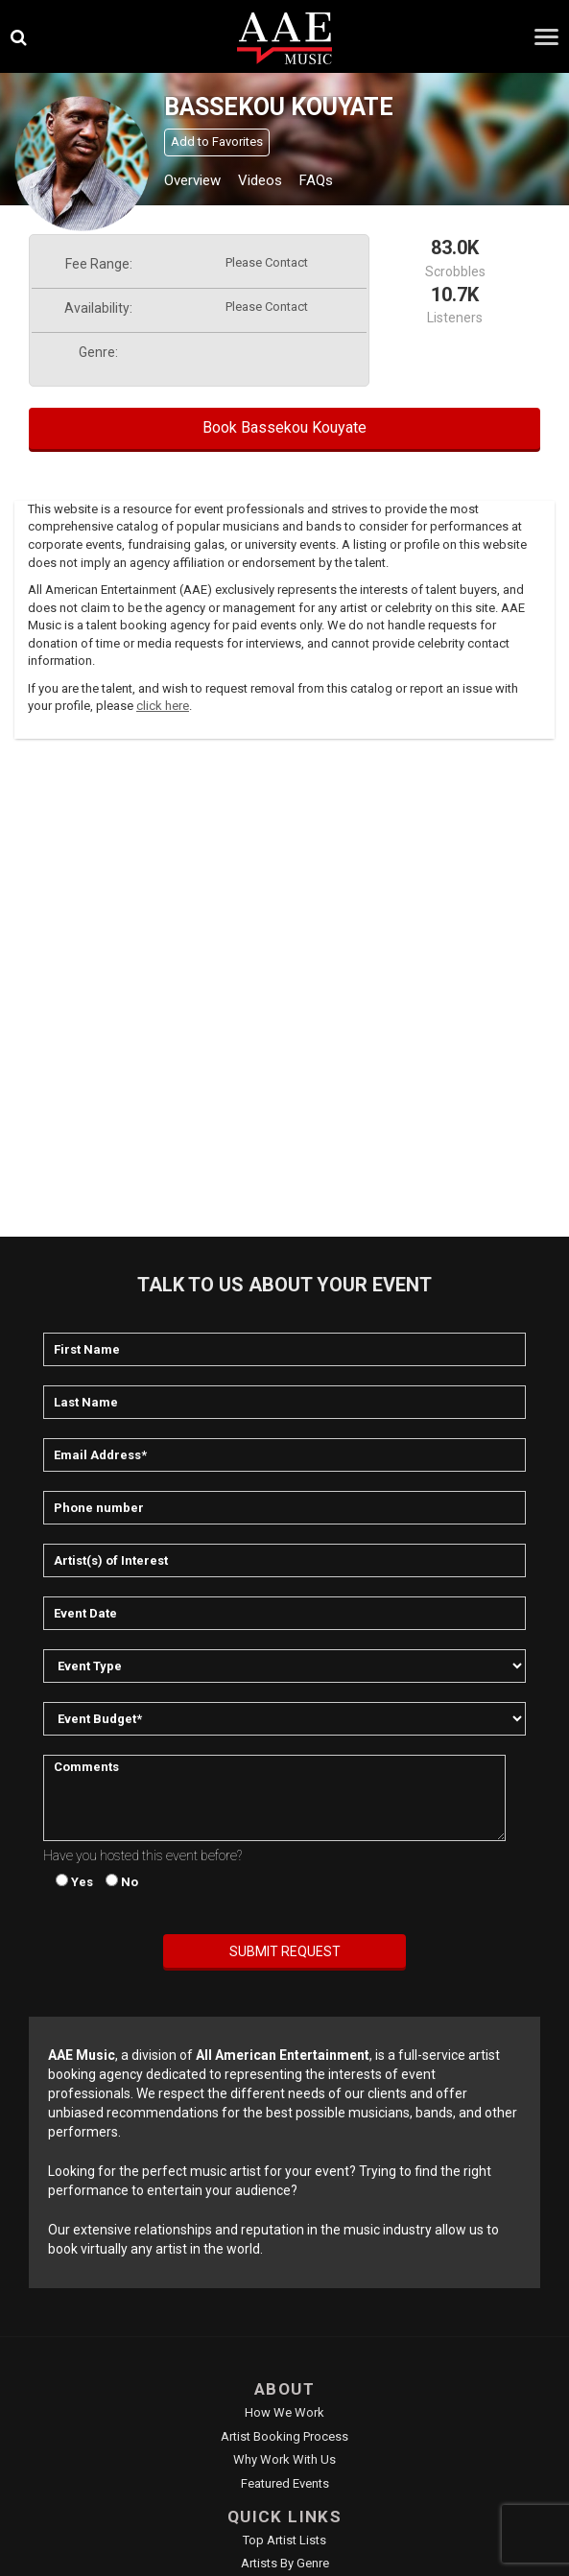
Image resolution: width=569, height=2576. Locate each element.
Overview (192, 180)
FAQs (316, 180)
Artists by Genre (285, 2563)
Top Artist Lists (284, 2540)
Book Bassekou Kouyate (284, 427)
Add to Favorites (217, 141)
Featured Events (285, 2483)
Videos (260, 180)
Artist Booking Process (284, 2436)
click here (162, 705)
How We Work (284, 2412)
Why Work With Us (284, 2459)
